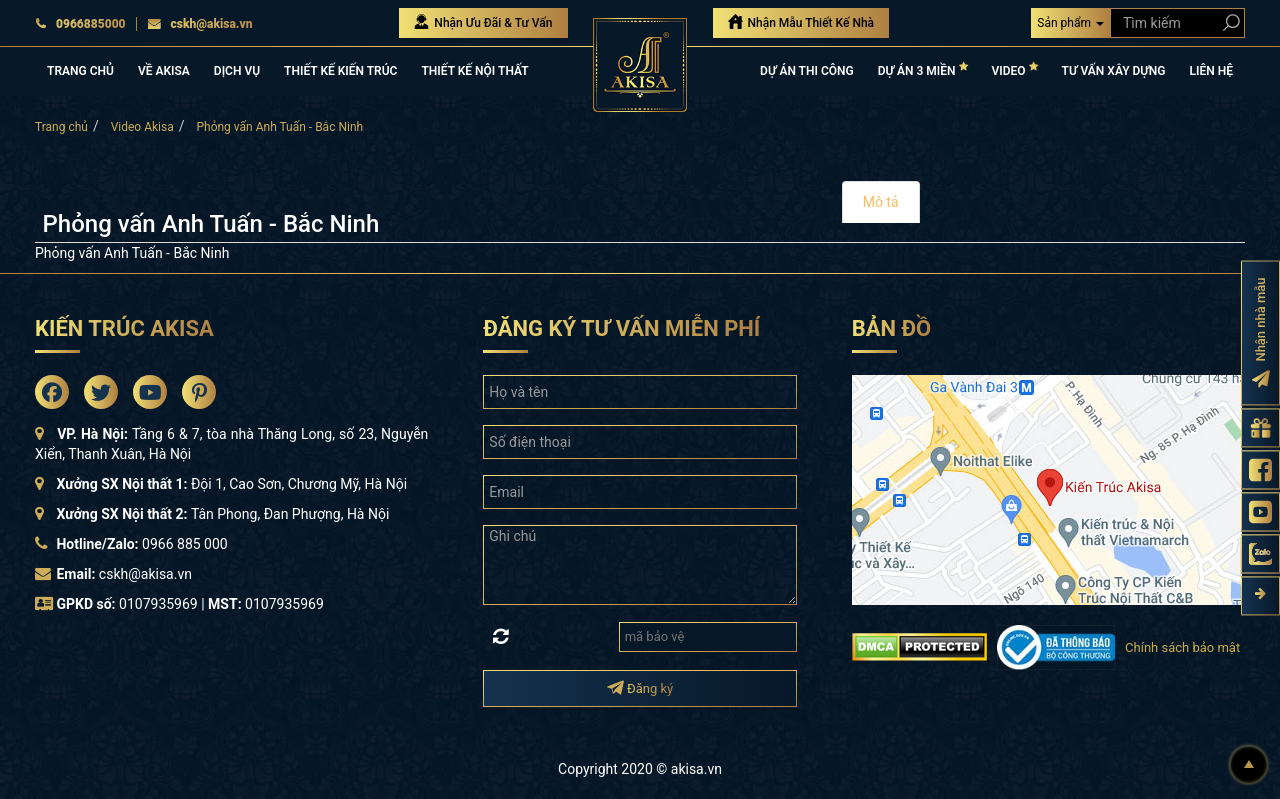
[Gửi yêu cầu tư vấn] (1260, 427)
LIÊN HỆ (1211, 71)
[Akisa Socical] (52, 392)
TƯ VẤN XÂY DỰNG (1114, 71)
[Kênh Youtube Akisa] (1260, 511)
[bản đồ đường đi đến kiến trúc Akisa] (1047, 488)
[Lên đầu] (1249, 765)
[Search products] (1227, 22)
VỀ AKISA (164, 71)
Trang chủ (61, 127)
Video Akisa (142, 127)
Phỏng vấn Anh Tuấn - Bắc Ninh (279, 127)
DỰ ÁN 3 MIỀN (923, 69)
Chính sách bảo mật (1182, 647)
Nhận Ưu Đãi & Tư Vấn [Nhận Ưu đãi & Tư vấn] (483, 22)
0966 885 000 (185, 544)
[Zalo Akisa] (1260, 553)
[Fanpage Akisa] (1260, 469)
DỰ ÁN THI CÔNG (807, 71)
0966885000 (80, 24)
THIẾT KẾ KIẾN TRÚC (340, 71)
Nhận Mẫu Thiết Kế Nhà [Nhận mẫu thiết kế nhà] (801, 22)
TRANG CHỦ (80, 71)
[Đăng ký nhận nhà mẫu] (1260, 333)
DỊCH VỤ (237, 71)
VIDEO (1015, 69)
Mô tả (881, 202)
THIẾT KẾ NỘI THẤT (474, 71)
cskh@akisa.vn (200, 24)
